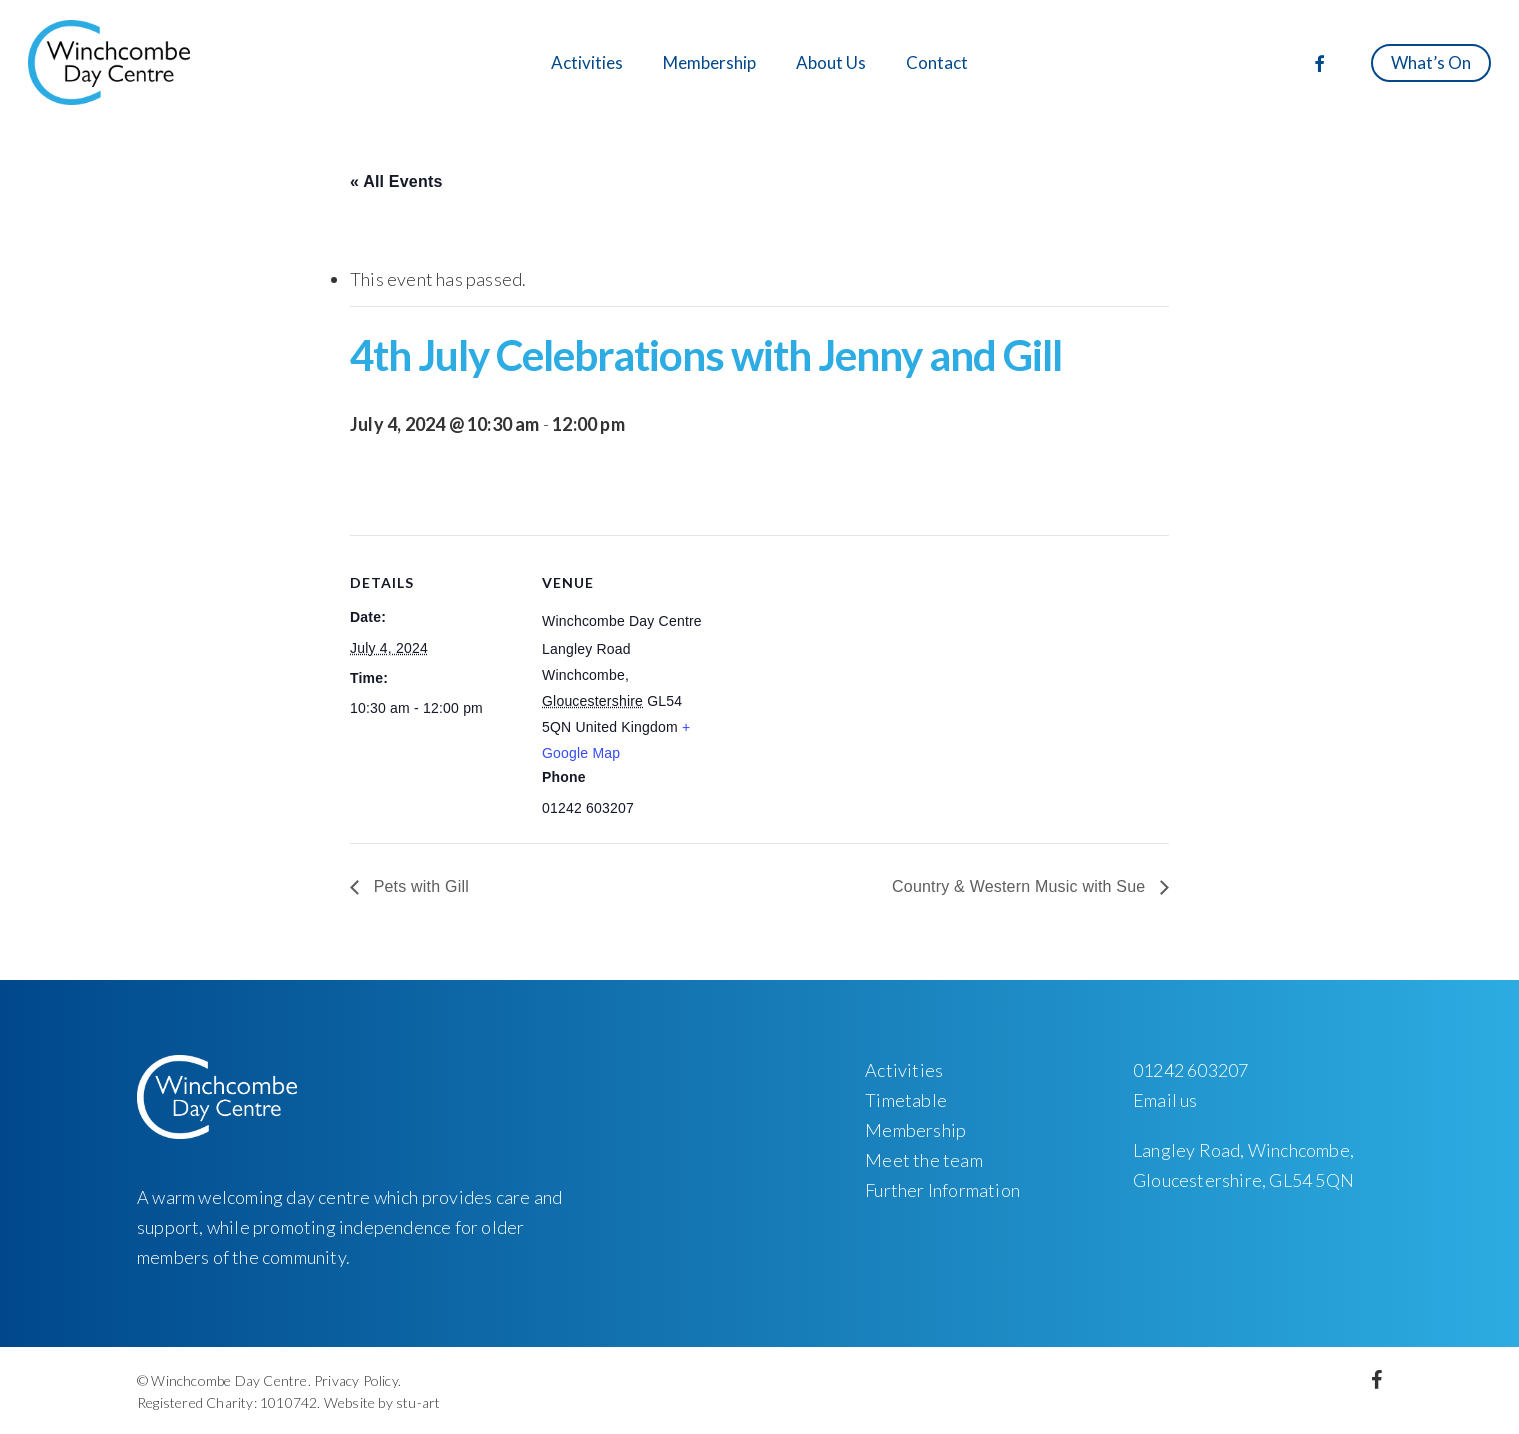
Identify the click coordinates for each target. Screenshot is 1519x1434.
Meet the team (924, 1160)
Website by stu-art (382, 1402)
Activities (904, 1070)
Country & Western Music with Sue (1021, 886)
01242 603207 (1190, 1070)
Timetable (906, 1100)
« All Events (396, 181)
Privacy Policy (356, 1380)
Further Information (942, 1190)
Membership (915, 1130)
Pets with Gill (419, 886)
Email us (1165, 1100)
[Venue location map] (839, 673)
